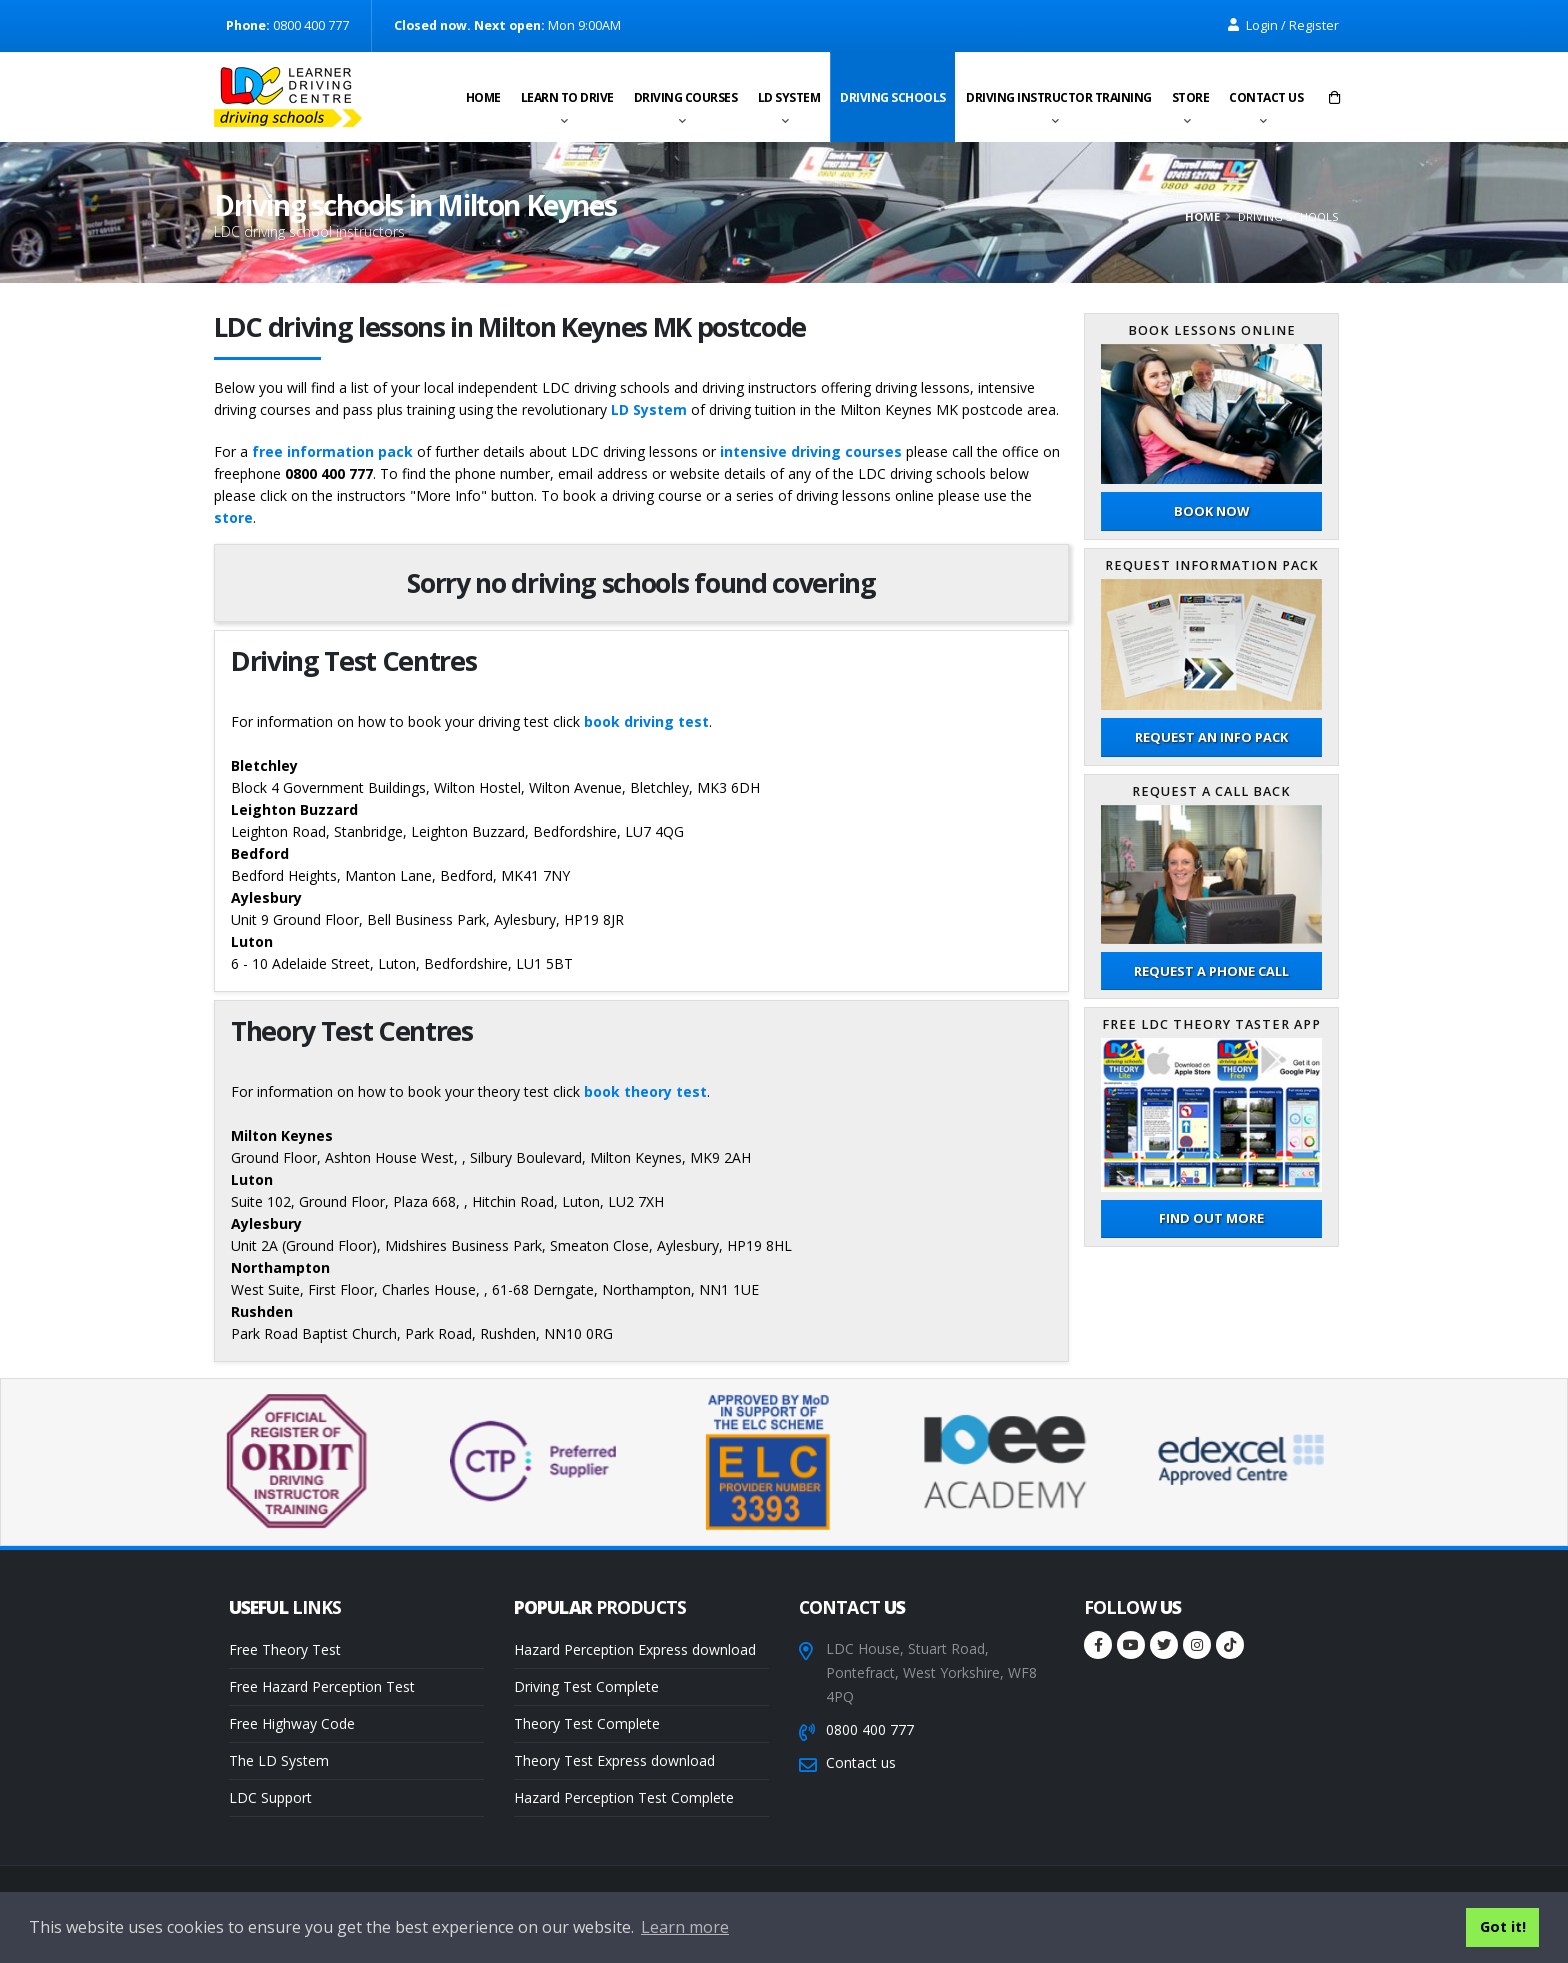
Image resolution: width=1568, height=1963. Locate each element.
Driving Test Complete (586, 1686)
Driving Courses (686, 97)
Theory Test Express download (614, 1760)
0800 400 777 (870, 1729)
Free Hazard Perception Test (322, 1686)
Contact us (1266, 97)
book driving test (646, 721)
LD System (789, 97)
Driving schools (893, 97)
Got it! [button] (1503, 1926)
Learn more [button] (685, 1927)
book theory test (645, 1091)
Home (483, 97)
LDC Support (270, 1797)
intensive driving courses (811, 451)
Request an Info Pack (1211, 737)
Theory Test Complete (587, 1723)
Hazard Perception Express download (635, 1649)
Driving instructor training (1059, 97)
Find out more (1211, 1218)
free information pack (332, 451)
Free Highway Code (292, 1723)
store (233, 517)
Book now (1211, 511)
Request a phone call (1211, 971)
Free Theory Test (285, 1649)
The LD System (279, 1760)
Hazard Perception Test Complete (624, 1797)
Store (1191, 97)
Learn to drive (567, 97)
